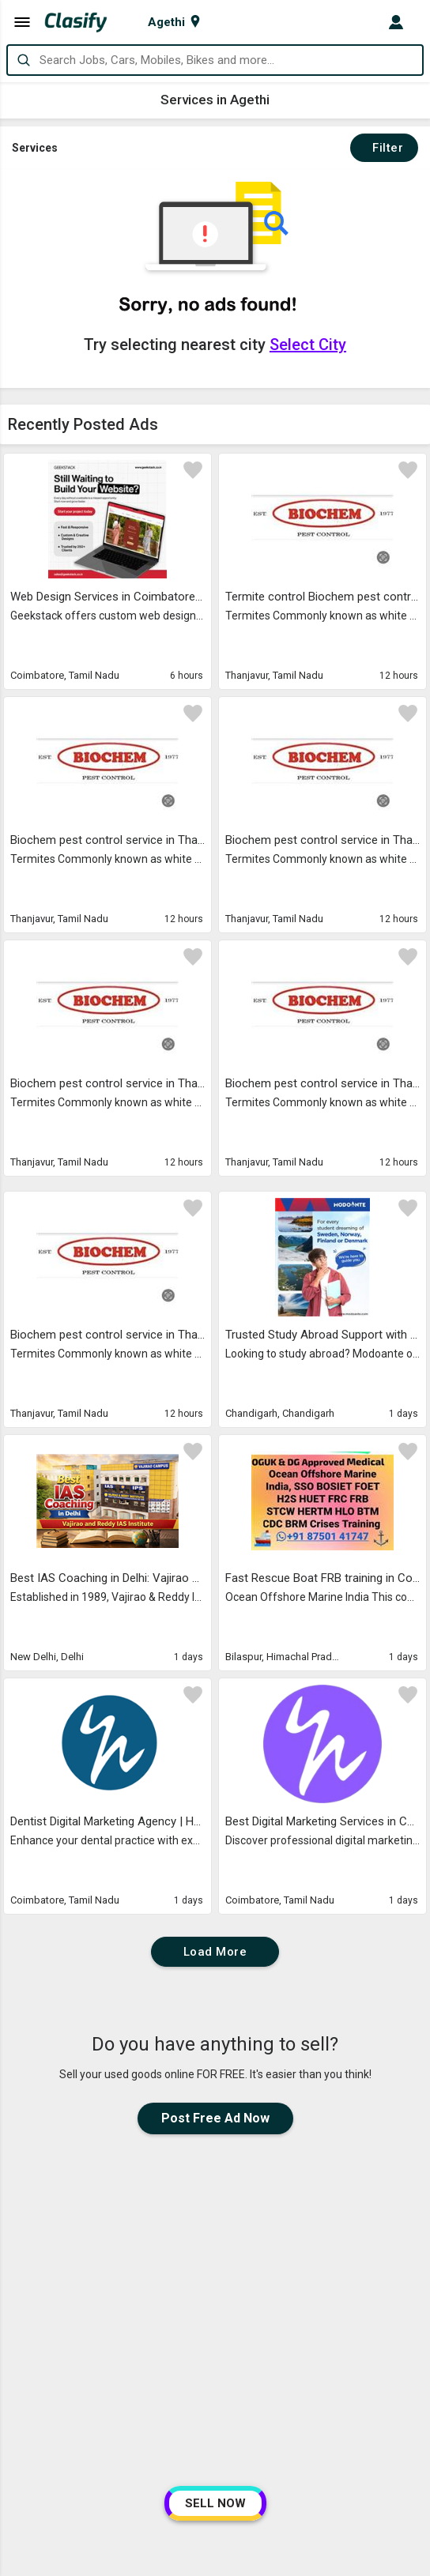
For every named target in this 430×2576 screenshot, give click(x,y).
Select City (308, 344)
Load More (215, 1952)
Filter (384, 148)
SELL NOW (215, 2503)
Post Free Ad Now (215, 2118)
